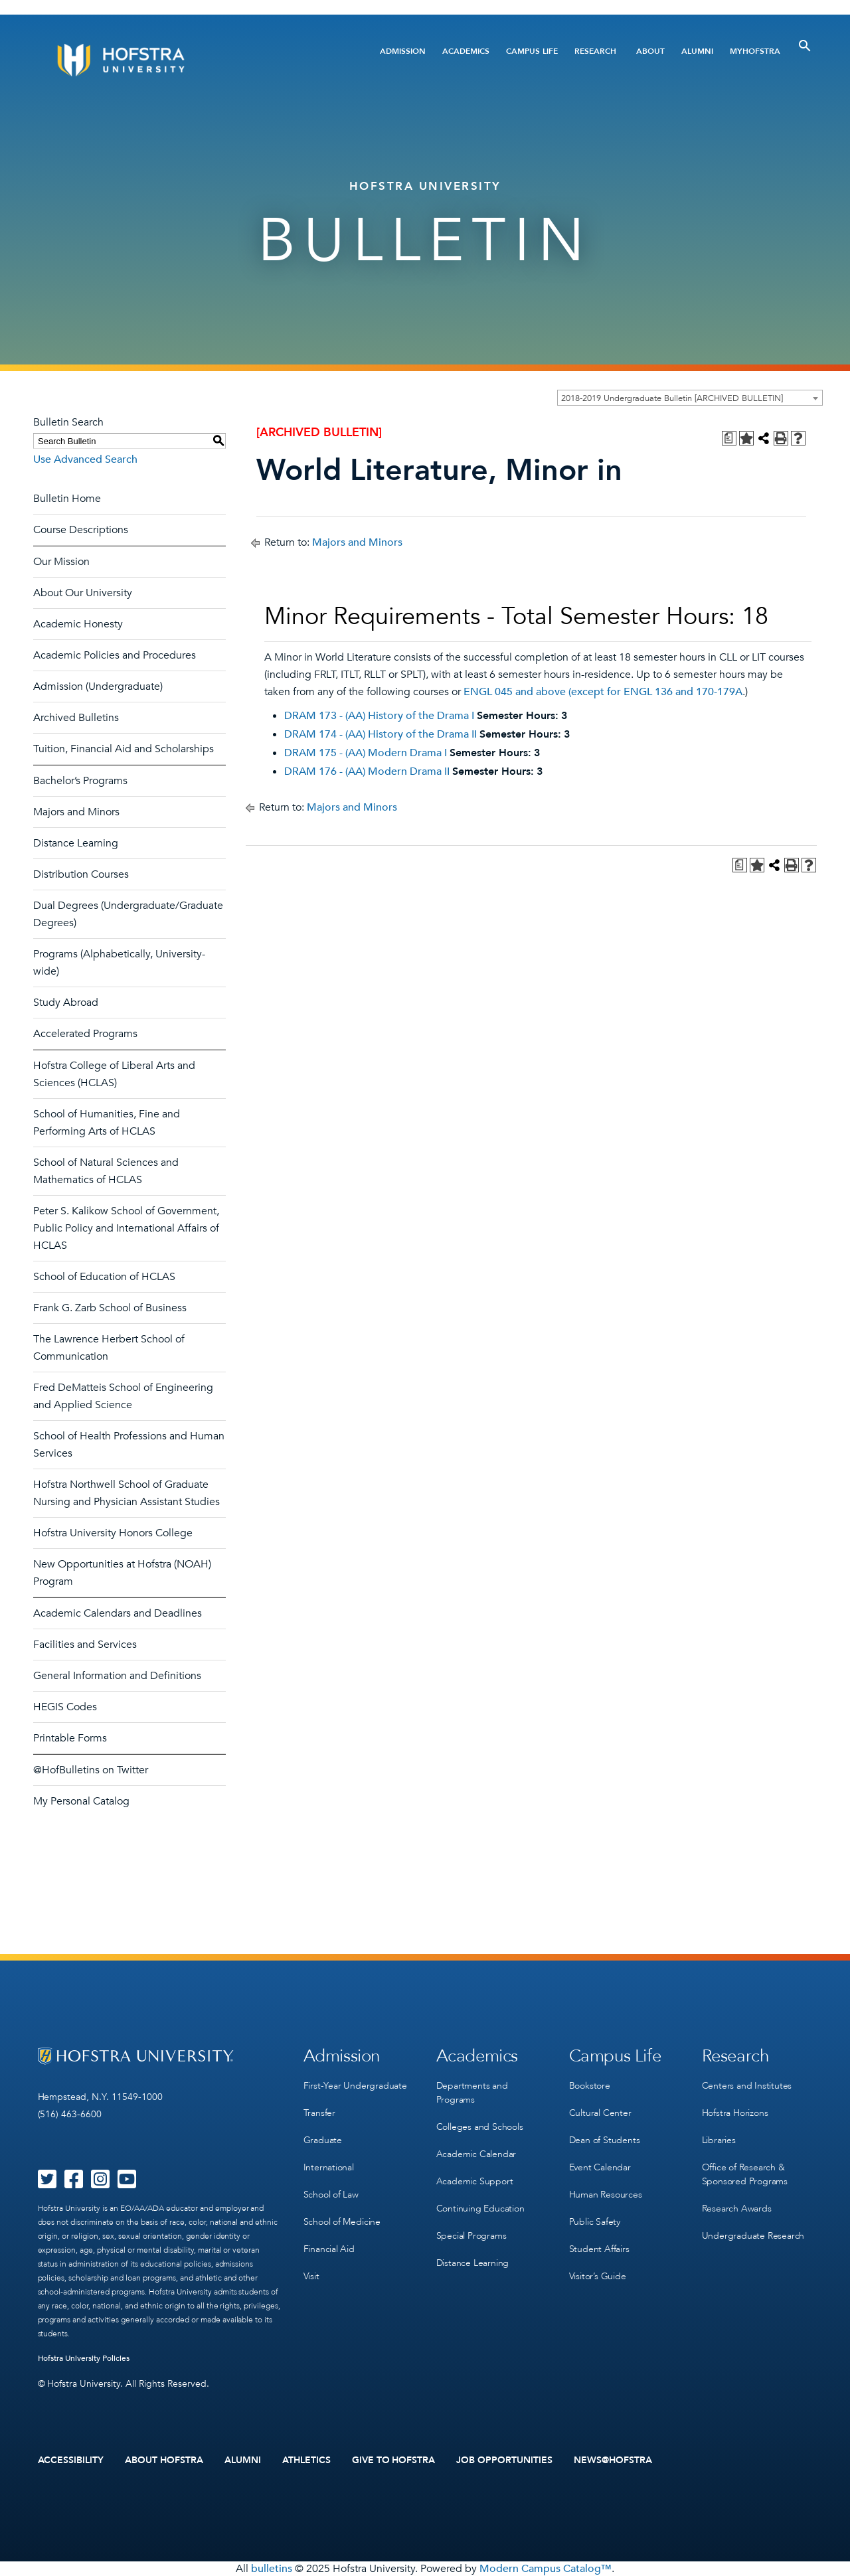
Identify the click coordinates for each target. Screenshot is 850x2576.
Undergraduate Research (753, 2235)
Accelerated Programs (85, 1033)
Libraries (719, 2140)
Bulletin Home (67, 498)
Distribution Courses (81, 874)
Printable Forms (70, 1738)
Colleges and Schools (479, 2127)
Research (595, 51)
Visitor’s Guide (597, 2276)
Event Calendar (600, 2167)
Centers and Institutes (747, 2085)
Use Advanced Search (85, 459)
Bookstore (589, 2085)
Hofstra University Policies (84, 2358)
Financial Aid (329, 2249)
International (328, 2167)
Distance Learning (75, 843)
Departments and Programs (472, 2092)
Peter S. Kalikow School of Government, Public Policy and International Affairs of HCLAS (126, 1228)
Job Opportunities (504, 2460)
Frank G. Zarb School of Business (110, 1308)
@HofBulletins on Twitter (90, 1770)
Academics (465, 51)
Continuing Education (480, 2208)
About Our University (82, 593)
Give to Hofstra (394, 2460)
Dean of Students (604, 2140)
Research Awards (737, 2208)
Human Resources (605, 2194)
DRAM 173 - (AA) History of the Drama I (379, 715)
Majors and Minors (76, 812)
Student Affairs (599, 2249)
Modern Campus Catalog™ (545, 2568)
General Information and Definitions (117, 1675)
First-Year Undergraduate (355, 2085)
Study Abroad (65, 1002)
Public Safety (594, 2221)
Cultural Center (600, 2113)
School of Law (331, 2194)
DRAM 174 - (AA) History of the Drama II (380, 734)
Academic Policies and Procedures (114, 655)
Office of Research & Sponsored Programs (745, 2174)
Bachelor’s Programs (80, 780)
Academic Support (474, 2181)
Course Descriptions (80, 530)
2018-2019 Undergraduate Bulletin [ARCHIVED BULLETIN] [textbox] (672, 398)
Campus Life (532, 51)
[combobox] (690, 398)
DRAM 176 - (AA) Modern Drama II (367, 771)
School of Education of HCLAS (104, 1276)
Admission (403, 51)
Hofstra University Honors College (113, 1533)
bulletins (271, 2568)
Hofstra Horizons (735, 2113)
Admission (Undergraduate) (98, 686)
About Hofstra (164, 2460)
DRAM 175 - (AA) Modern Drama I (365, 753)
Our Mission (61, 561)
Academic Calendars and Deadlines (117, 1613)
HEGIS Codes (65, 1707)
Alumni (697, 51)
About (650, 51)
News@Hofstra (613, 2460)
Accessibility (71, 2460)
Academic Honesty (78, 624)
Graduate (322, 2140)
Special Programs (471, 2235)
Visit (311, 2276)
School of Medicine (342, 2221)
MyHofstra (755, 51)
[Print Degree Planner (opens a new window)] (729, 438)
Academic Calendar (476, 2154)
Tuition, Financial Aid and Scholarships (123, 749)
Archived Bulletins (76, 717)
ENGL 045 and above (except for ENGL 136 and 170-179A (603, 691)
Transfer (319, 2113)
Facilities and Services (85, 1644)
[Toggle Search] (805, 46)
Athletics (306, 2460)
